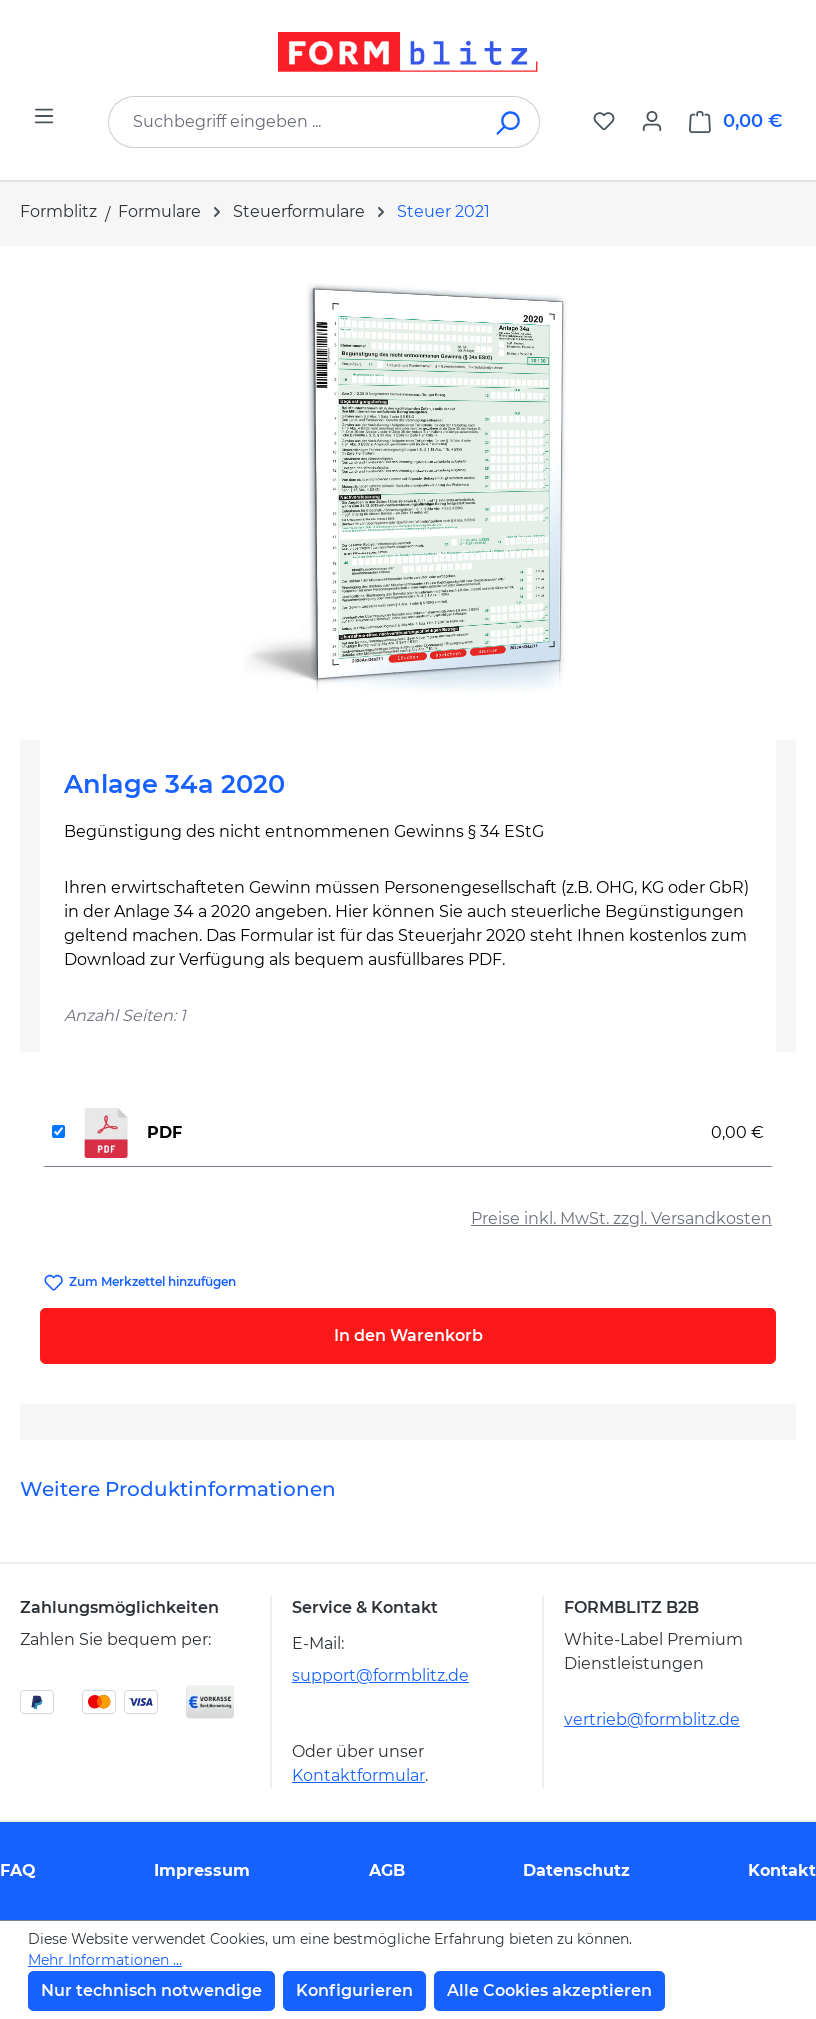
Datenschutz (576, 1870)
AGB (387, 1870)
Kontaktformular (358, 1775)
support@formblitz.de (380, 1675)
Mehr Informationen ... (105, 1960)
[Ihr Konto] (652, 121)
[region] (408, 485)
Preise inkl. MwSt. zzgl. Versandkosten (621, 1218)
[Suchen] (509, 122)
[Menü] (44, 116)
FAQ (18, 1870)
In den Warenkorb (408, 1335)
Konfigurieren (354, 1990)
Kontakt (782, 1870)
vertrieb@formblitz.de (652, 1719)
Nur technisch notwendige (151, 1990)
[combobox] (294, 122)
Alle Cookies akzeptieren (549, 1990)
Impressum (202, 1870)
